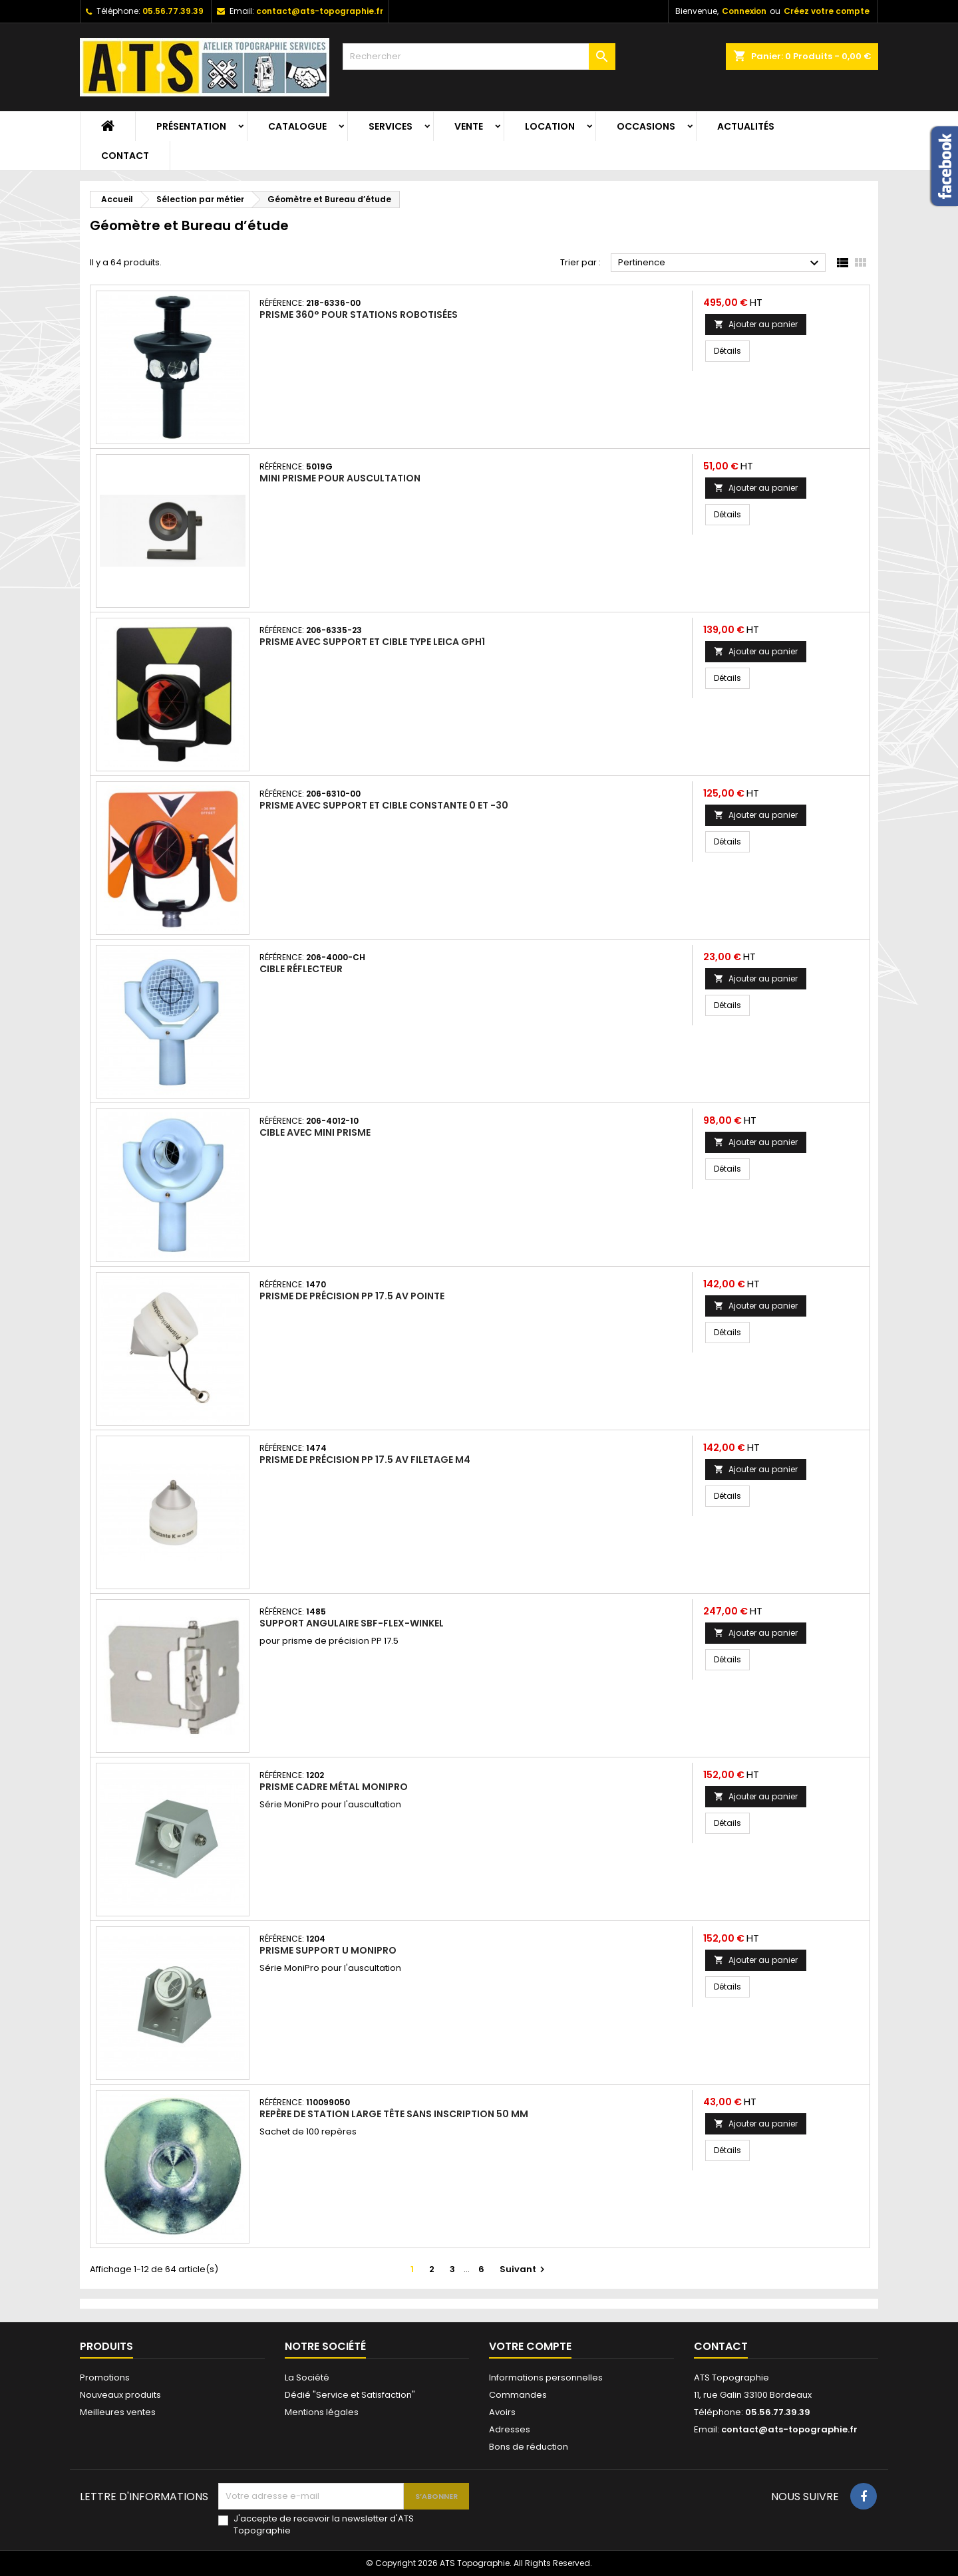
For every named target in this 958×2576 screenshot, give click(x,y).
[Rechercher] (479, 56)
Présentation (191, 126)
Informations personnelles (546, 2377)
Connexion (744, 11)
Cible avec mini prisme (315, 1132)
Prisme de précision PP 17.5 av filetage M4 (364, 1459)
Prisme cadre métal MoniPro (333, 1786)
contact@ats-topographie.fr (319, 11)
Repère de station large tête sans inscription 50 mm (393, 2114)
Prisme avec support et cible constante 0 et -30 (383, 805)
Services (390, 126)
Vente (468, 126)
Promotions (105, 2377)
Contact (125, 155)
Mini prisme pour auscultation (339, 478)
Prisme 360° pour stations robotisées (358, 314)
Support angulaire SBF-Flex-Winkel (351, 1623)
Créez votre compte (827, 11)
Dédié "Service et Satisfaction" (350, 2394)
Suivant (524, 2269)
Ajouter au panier (756, 324)
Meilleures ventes (118, 2412)
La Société (307, 2377)
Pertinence (720, 263)
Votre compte (530, 2346)
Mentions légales (322, 2412)
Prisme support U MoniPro (328, 1950)
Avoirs (502, 2412)
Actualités (745, 126)
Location (550, 126)
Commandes (518, 2394)
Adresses (509, 2429)
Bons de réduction (528, 2446)
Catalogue (297, 126)
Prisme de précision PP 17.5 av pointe (351, 1296)
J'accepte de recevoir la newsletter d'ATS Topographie (324, 2525)
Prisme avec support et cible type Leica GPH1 (372, 641)
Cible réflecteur (301, 968)
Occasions (646, 126)
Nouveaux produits (120, 2394)
